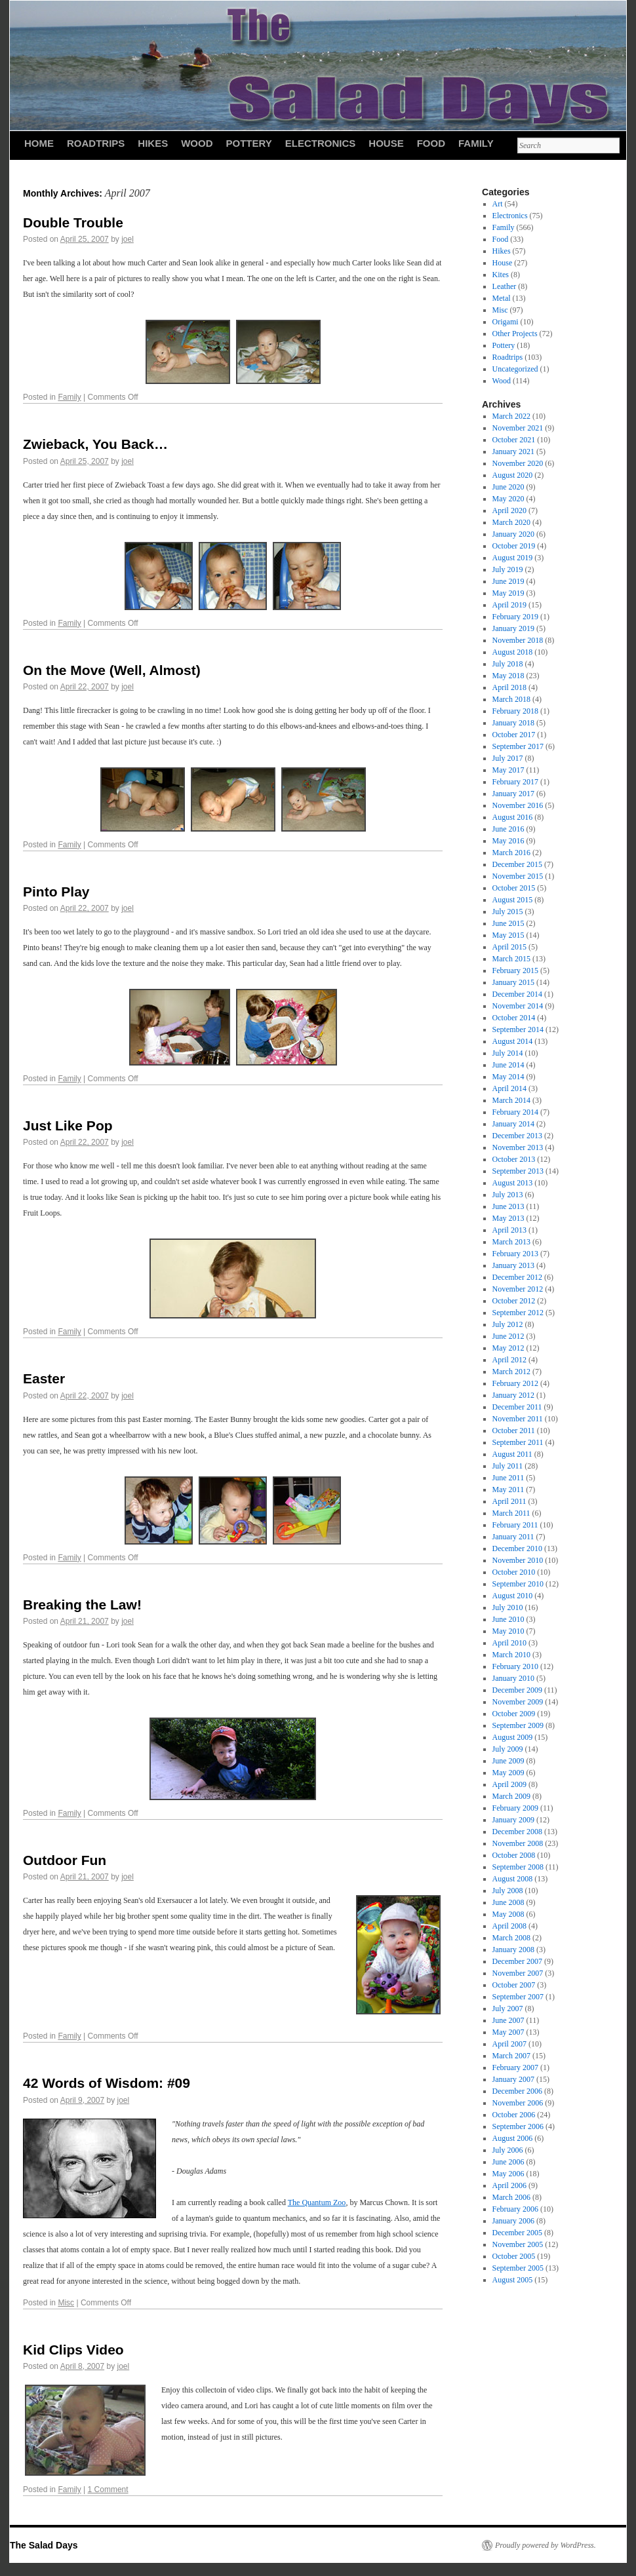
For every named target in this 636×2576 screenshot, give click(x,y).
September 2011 (518, 1442)
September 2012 (518, 1312)
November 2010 (518, 1560)
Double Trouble (73, 222)
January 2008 (513, 1949)
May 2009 (508, 1772)
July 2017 (507, 758)
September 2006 (518, 2126)
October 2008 (514, 1855)
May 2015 (508, 935)
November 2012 (518, 1289)
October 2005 (514, 2256)
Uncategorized (515, 369)
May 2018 (508, 675)
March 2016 (511, 852)
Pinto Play (56, 891)
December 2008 (517, 1831)
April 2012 (509, 1359)
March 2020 (511, 522)
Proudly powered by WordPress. (545, 2545)
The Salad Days (44, 2545)
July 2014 (507, 1053)
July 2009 (507, 1749)
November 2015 (518, 876)
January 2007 (513, 2079)
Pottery (249, 143)
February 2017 (515, 781)
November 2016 (518, 805)
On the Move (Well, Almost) (112, 670)
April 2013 (509, 1230)
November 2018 (518, 640)
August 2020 (512, 475)
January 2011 (513, 1536)
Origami (505, 321)
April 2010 (509, 1642)
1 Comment (108, 2489)
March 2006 (511, 2197)
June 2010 (508, 1619)
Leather (504, 286)
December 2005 (517, 2232)
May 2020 (508, 498)
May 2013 (508, 1218)
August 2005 (512, 2279)
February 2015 (515, 970)
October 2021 (514, 439)
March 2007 (511, 2055)
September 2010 (518, 1583)
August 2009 (512, 1737)
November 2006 (518, 2102)
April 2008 (509, 1926)
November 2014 (518, 1005)
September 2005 (518, 2268)
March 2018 (511, 699)
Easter (44, 1378)
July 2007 (507, 2008)
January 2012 (513, 1395)
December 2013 (517, 1135)
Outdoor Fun (64, 1860)
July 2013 (507, 1194)
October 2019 (514, 545)
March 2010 (511, 1654)
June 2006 (508, 2161)
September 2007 (518, 1996)
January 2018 (513, 722)
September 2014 (518, 1029)
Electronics (320, 143)
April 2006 (509, 2185)
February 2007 (515, 2067)
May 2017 (508, 770)
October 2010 (514, 1572)
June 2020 (508, 486)
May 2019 (508, 593)
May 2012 (508, 1348)
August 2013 (512, 1182)
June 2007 (508, 2020)
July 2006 (507, 2150)
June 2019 (508, 581)
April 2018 (509, 687)
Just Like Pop (68, 1125)
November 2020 (518, 463)
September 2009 (518, 1725)
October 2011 (513, 1430)
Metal (501, 298)
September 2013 (518, 1171)
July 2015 (507, 911)
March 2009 (511, 1796)
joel (127, 239)
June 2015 (508, 923)
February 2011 (515, 1524)
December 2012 (517, 1277)
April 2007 (509, 2043)
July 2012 (507, 1324)
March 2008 (511, 1937)
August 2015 (512, 899)
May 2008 (508, 1914)
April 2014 (509, 1088)
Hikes (153, 143)
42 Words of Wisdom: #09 (106, 2082)
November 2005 (518, 2244)
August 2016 (512, 817)
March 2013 (511, 1241)
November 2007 (518, 1973)
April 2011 (509, 1501)
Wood (196, 143)
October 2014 (514, 1017)
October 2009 (514, 1713)
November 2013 (518, 1147)
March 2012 (511, 1371)
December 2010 (517, 1548)
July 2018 (507, 663)
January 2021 (513, 451)
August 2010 (512, 1595)
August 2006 (512, 2138)
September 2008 (518, 1867)
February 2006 (515, 2209)
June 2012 (508, 1336)
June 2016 (508, 829)
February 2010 (515, 1666)
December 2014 (517, 994)
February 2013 (515, 1253)
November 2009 (518, 1701)
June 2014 (508, 1064)
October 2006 (514, 2114)
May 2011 (508, 1489)
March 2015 (511, 958)
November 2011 (517, 1418)
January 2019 (513, 628)
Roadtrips (96, 143)
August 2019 (512, 557)
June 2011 (508, 1477)
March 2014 (511, 1100)
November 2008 (518, 1843)
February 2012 (515, 1383)
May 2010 (508, 1631)
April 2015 (509, 947)
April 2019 (509, 604)
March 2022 (511, 416)
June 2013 (508, 1206)
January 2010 (513, 1678)
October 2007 (514, 1985)
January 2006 (513, 2220)
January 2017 (513, 793)
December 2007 (517, 1961)
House (385, 143)
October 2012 (514, 1300)
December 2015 (517, 864)
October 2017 (514, 734)
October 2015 (514, 888)
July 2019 (507, 569)
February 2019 (515, 616)
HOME (39, 143)
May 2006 (508, 2173)
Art (497, 203)
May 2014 (508, 1076)
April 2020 (509, 510)
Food (431, 143)
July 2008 (507, 1890)
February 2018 (515, 711)
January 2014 (513, 1123)
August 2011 (512, 1454)
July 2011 (507, 1466)
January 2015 (513, 982)
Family (476, 143)
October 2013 (514, 1159)
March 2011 (511, 1513)
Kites (500, 274)
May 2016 (508, 840)
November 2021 (518, 428)
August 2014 (512, 1041)
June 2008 (508, 1902)
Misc (66, 2302)
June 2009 (508, 1760)
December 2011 (517, 1407)
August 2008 (512, 1878)
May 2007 (508, 2032)
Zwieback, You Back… (95, 444)
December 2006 (517, 2091)
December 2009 (517, 1690)
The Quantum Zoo (317, 2202)
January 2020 (513, 534)
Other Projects (515, 333)
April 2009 (509, 1784)
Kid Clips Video (73, 2349)
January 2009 (513, 1819)
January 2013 (513, 1265)
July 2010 (507, 1607)
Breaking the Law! (82, 1604)
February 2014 (515, 1112)
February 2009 (515, 1808)
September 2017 (518, 746)
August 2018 (512, 652)
